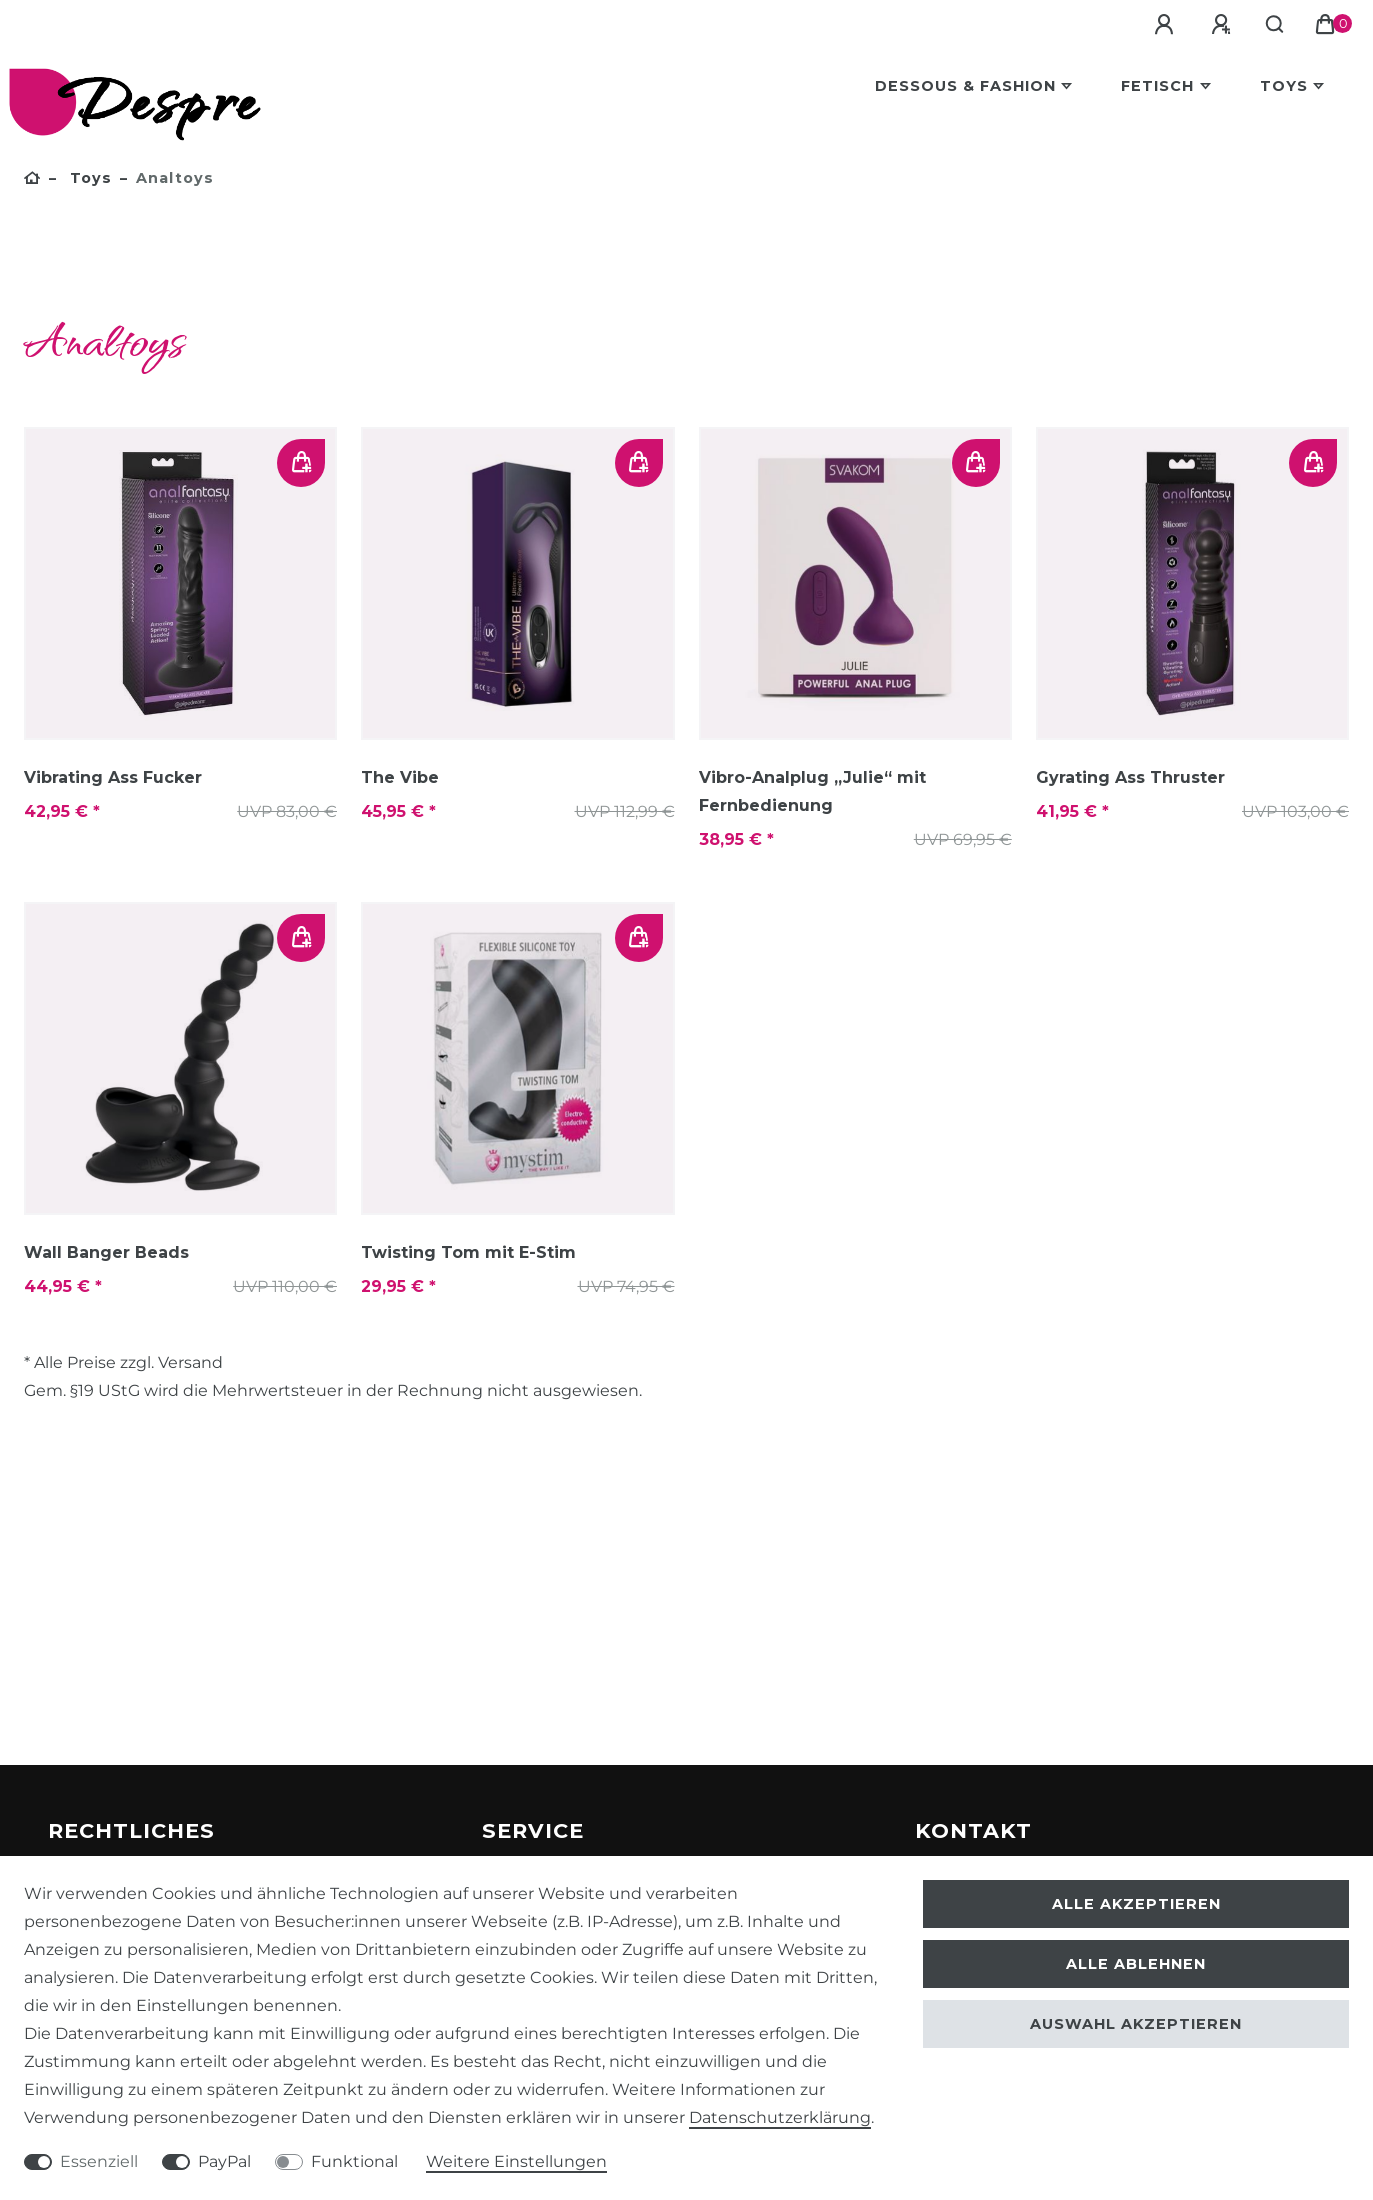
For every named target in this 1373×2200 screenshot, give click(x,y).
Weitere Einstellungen (516, 2161)
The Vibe (400, 777)
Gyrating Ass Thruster (1130, 777)
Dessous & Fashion (965, 86)
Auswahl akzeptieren (1136, 2024)
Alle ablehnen (1136, 1964)
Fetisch (1157, 86)
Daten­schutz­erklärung (780, 2117)
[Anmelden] (1168, 25)
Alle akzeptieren (1136, 1904)
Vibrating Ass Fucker (113, 777)
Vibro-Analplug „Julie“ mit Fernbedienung (812, 791)
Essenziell (99, 2161)
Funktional (354, 2161)
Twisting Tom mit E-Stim (468, 1252)
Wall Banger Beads (106, 1252)
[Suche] (1276, 25)
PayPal (224, 2161)
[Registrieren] (1225, 25)
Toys (1284, 86)
